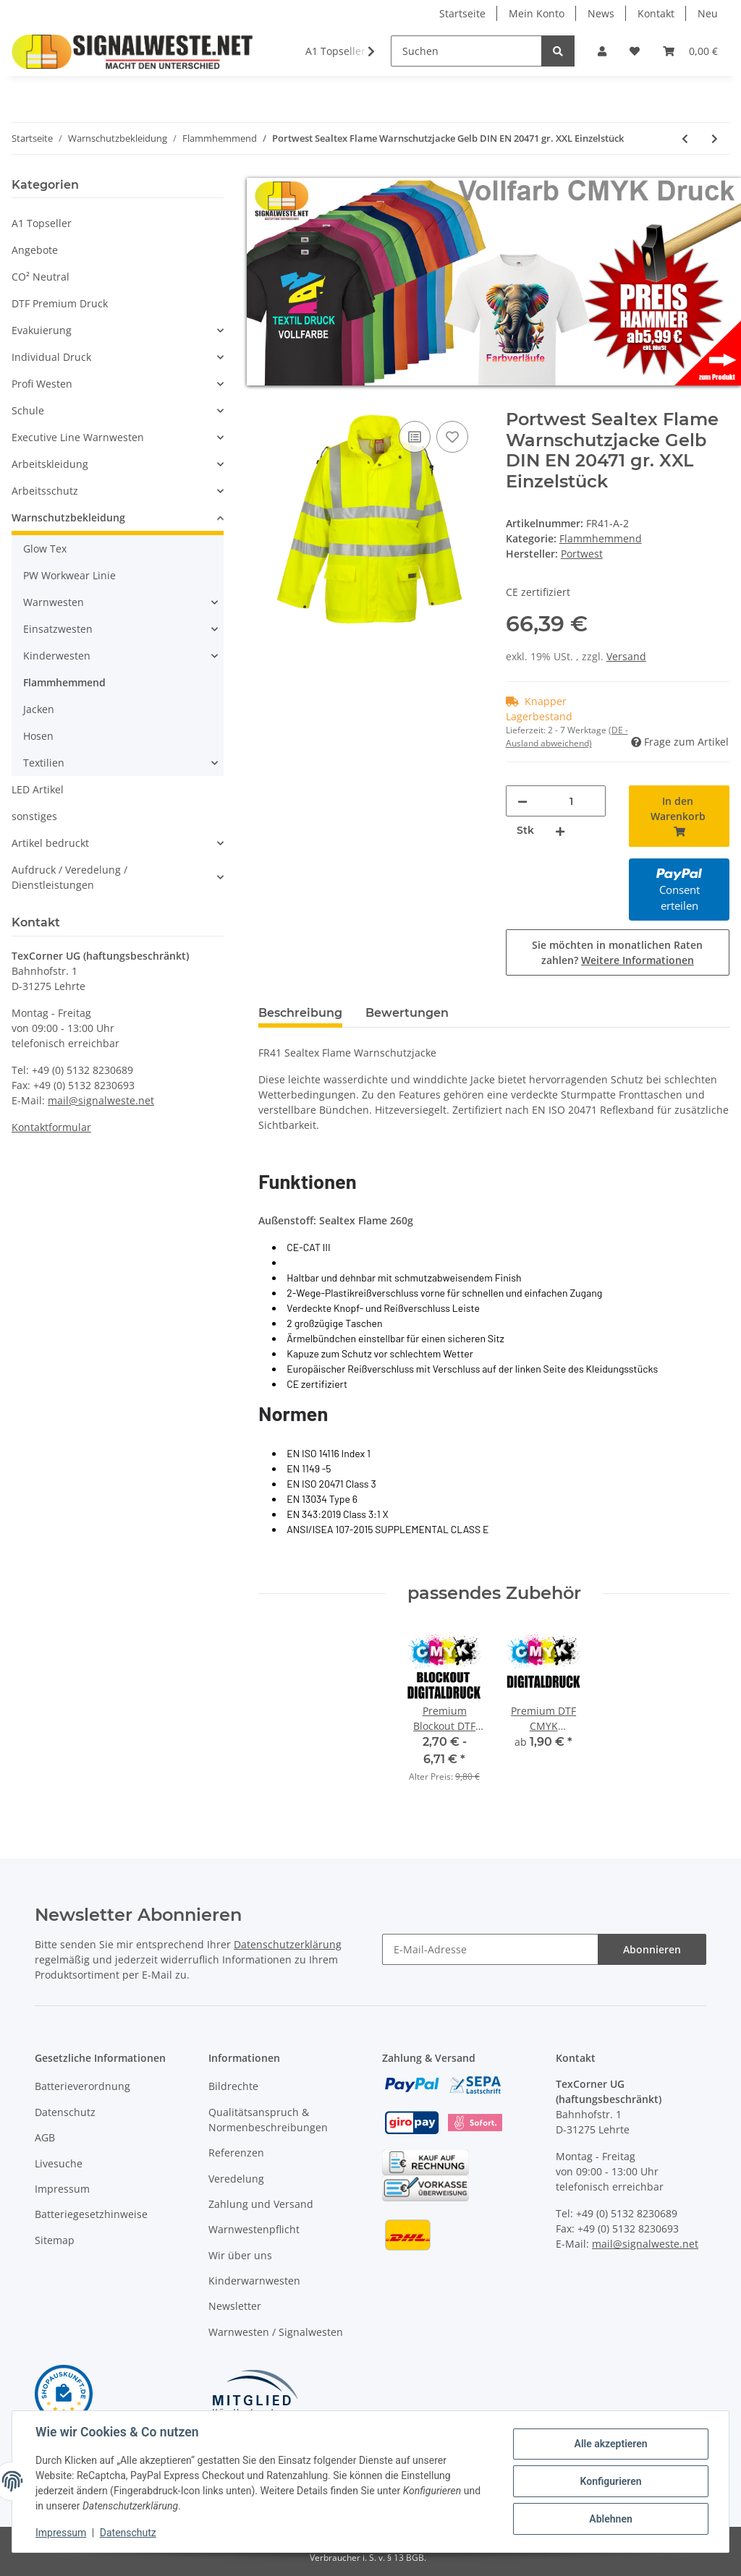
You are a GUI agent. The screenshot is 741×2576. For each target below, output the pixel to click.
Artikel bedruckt (50, 843)
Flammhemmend (600, 538)
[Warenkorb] (690, 51)
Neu (708, 13)
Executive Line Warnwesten (78, 437)
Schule (28, 410)
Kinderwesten (56, 655)
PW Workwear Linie (69, 575)
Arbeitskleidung (50, 464)
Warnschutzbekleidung (68, 517)
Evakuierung (42, 330)
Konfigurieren (610, 2481)
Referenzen (236, 2152)
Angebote (35, 250)
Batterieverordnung (82, 2086)
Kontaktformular (51, 1127)
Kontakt (656, 13)
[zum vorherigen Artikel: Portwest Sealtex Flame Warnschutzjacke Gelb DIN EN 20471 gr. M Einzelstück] (685, 138)
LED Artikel (38, 789)
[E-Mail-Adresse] (490, 1949)
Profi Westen (42, 384)
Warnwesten (53, 602)
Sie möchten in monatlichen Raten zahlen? (617, 952)
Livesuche (58, 2163)
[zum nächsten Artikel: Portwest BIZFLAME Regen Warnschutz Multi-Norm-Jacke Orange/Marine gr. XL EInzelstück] (714, 138)
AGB (45, 2137)
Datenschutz (65, 2112)
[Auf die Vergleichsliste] (415, 437)
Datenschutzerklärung (288, 1944)
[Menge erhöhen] (560, 830)
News (601, 13)
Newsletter (234, 2306)
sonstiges (34, 816)
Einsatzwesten (58, 629)
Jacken (38, 709)
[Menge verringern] (522, 801)
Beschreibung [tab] (300, 1013)
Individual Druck (51, 357)
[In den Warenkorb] (269, 401)
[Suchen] (466, 51)
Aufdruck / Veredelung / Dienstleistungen (69, 877)
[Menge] (572, 801)
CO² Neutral (40, 276)
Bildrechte (233, 2086)
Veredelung (236, 2178)
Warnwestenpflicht (254, 2229)
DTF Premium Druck (60, 303)
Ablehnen (610, 2519)
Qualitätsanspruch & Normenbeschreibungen (268, 2119)
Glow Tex (45, 548)
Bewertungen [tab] (407, 1013)
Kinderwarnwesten (254, 2280)
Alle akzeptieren (610, 2443)
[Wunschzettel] (634, 51)
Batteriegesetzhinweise (91, 2214)
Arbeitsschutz (45, 491)
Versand (626, 656)
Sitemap (55, 2240)
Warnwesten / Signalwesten (275, 2332)
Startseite (462, 13)
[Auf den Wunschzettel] (452, 437)
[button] (602, 51)
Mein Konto (536, 13)
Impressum (62, 2189)
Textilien (43, 762)
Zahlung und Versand (260, 2204)
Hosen (38, 736)
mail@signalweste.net (101, 1100)
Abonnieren (652, 1949)
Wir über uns (240, 2255)
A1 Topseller (42, 223)
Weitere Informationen (637, 960)
